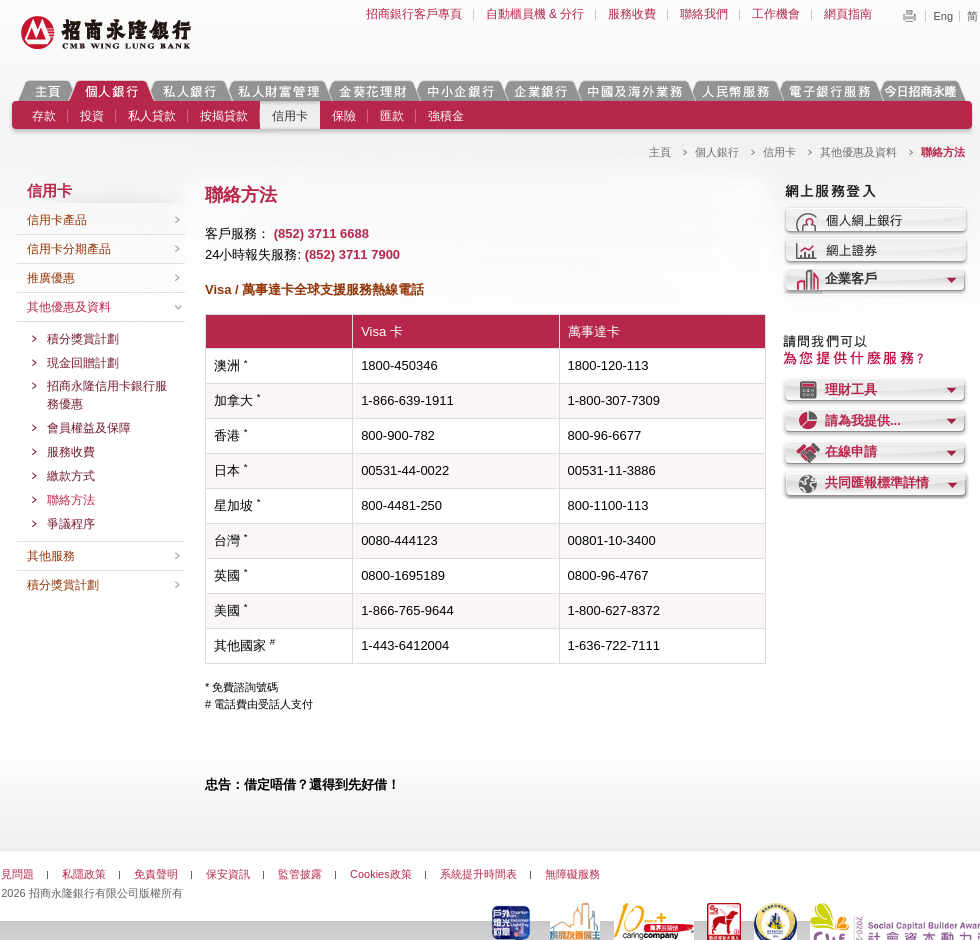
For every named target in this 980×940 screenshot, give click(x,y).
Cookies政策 (381, 874)
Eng (943, 16)
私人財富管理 (278, 90)
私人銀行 (189, 90)
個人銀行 (111, 90)
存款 (44, 116)
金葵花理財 (372, 90)
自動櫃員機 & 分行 (535, 14)
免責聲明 (156, 874)
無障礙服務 (572, 874)
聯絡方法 (71, 500)
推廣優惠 (51, 278)
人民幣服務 (735, 90)
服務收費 (632, 14)
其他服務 (51, 556)
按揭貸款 (224, 116)
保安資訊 (228, 874)
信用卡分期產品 (69, 249)
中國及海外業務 (634, 90)
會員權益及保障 (89, 428)
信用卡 (290, 116)
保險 (344, 116)
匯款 (392, 116)
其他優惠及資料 (858, 152)
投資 (92, 116)
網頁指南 (848, 14)
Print (909, 16)
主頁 (47, 90)
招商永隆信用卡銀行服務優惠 (107, 395)
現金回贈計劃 (83, 363)
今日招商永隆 (924, 90)
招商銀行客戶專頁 (414, 14)
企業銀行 (540, 90)
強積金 (446, 116)
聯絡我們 (704, 14)
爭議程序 (71, 524)
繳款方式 (71, 476)
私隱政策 (84, 874)
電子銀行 (829, 90)
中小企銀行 (460, 90)
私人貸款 (152, 116)
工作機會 (776, 14)
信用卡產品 (57, 220)
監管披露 (300, 874)
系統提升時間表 (478, 874)
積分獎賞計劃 (83, 339)
